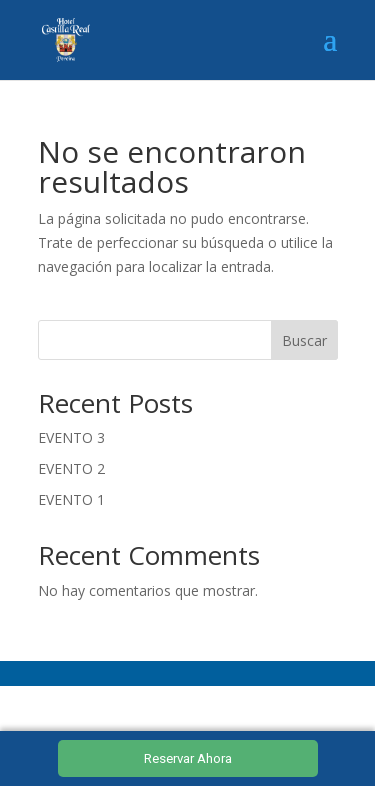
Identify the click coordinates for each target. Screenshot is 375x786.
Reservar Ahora (188, 758)
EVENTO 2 (71, 468)
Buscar (304, 340)
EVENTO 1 (71, 499)
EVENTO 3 (71, 437)
